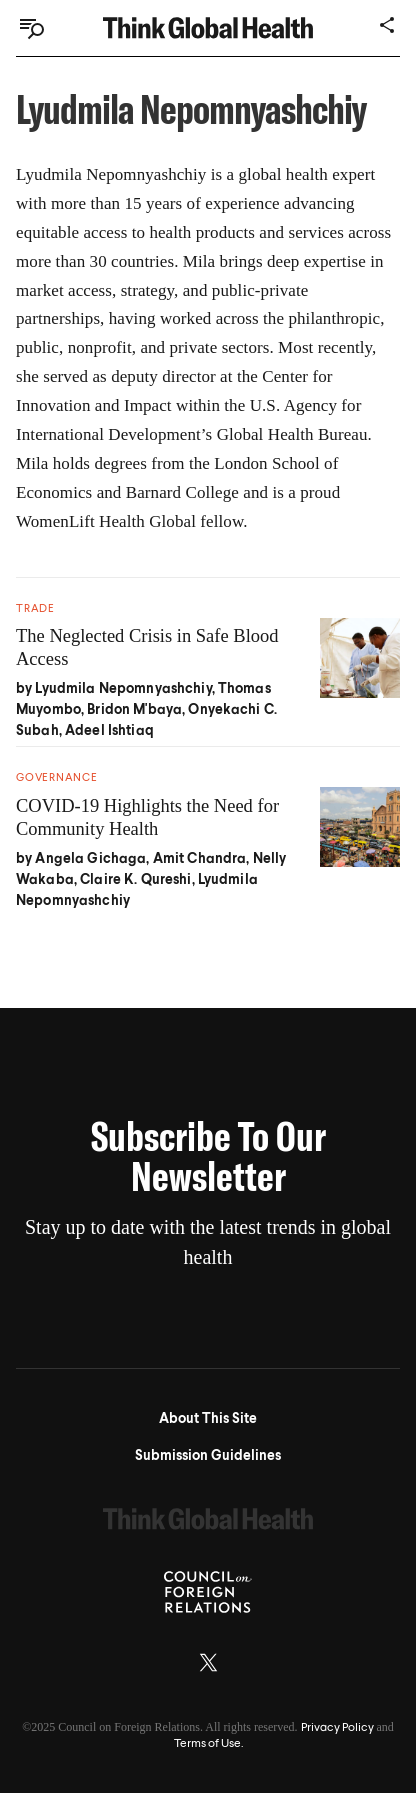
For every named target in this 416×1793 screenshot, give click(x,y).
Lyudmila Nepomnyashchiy (123, 689)
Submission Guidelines (208, 1456)
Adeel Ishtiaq (109, 731)
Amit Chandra (200, 859)
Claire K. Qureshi (135, 880)
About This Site (208, 1419)
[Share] (388, 25)
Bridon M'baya (134, 710)
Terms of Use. (208, 1744)
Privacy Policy (337, 1728)
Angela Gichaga (90, 859)
